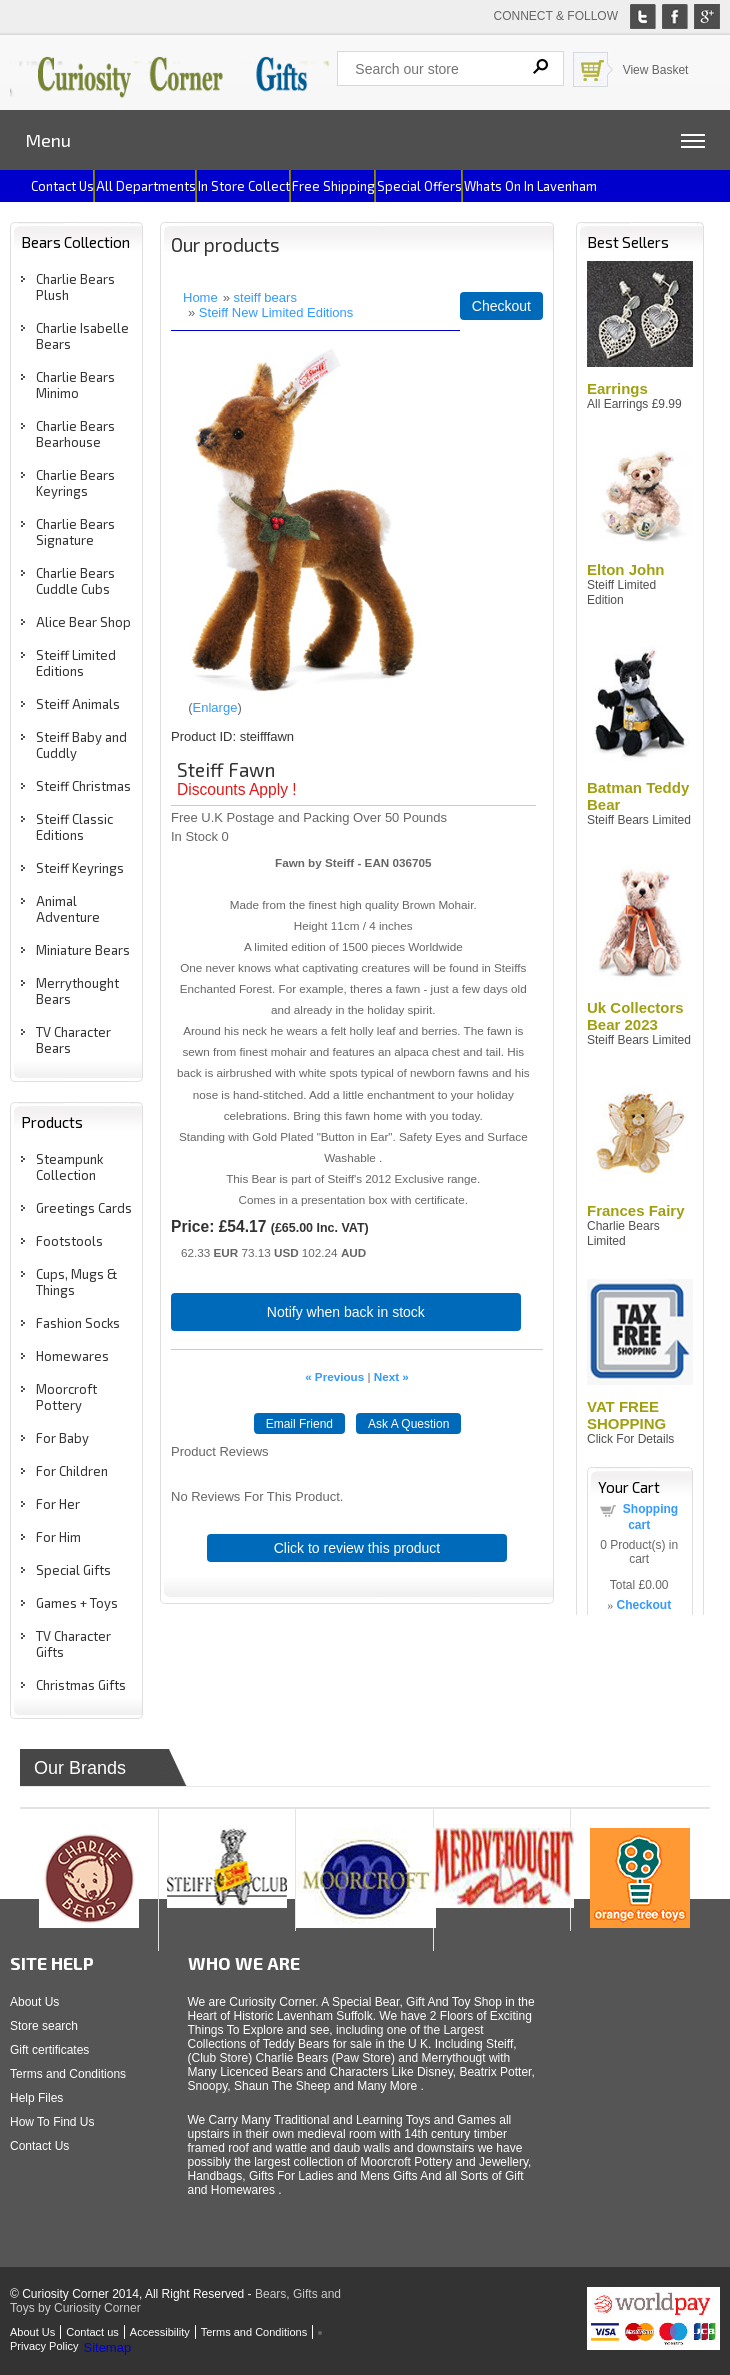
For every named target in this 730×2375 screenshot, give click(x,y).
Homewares (72, 1356)
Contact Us (39, 2146)
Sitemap (107, 2347)
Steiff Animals (78, 704)
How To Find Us (52, 2122)
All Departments (146, 186)
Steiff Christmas (83, 786)
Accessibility (160, 2332)
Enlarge (215, 707)
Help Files (36, 2098)
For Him (58, 1537)
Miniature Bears (83, 950)
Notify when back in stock (346, 1312)
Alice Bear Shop (83, 622)
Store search (44, 2026)
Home (200, 297)
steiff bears (265, 297)
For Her (58, 1504)
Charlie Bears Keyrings (75, 483)
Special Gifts (73, 1570)
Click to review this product (357, 1548)
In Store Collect (244, 186)
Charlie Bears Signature (75, 532)
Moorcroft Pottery (66, 1397)
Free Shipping (333, 186)
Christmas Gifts (81, 1685)
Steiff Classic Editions (74, 827)
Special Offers (419, 186)
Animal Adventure (68, 909)
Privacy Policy (44, 2346)
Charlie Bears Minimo (75, 385)
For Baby (62, 1438)
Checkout (501, 306)
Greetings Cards (84, 1208)
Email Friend (299, 1424)
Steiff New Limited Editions (276, 312)
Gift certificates (49, 2050)
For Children (72, 1471)
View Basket (656, 70)
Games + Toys (77, 1603)
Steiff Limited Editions (76, 663)
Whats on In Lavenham (530, 186)
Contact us (62, 186)
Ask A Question (408, 1424)
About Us (34, 2002)
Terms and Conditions (68, 2074)
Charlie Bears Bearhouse (75, 434)
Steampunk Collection (69, 1167)
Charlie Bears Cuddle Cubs (75, 581)
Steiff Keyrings (80, 868)
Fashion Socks (78, 1323)
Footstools (69, 1241)
